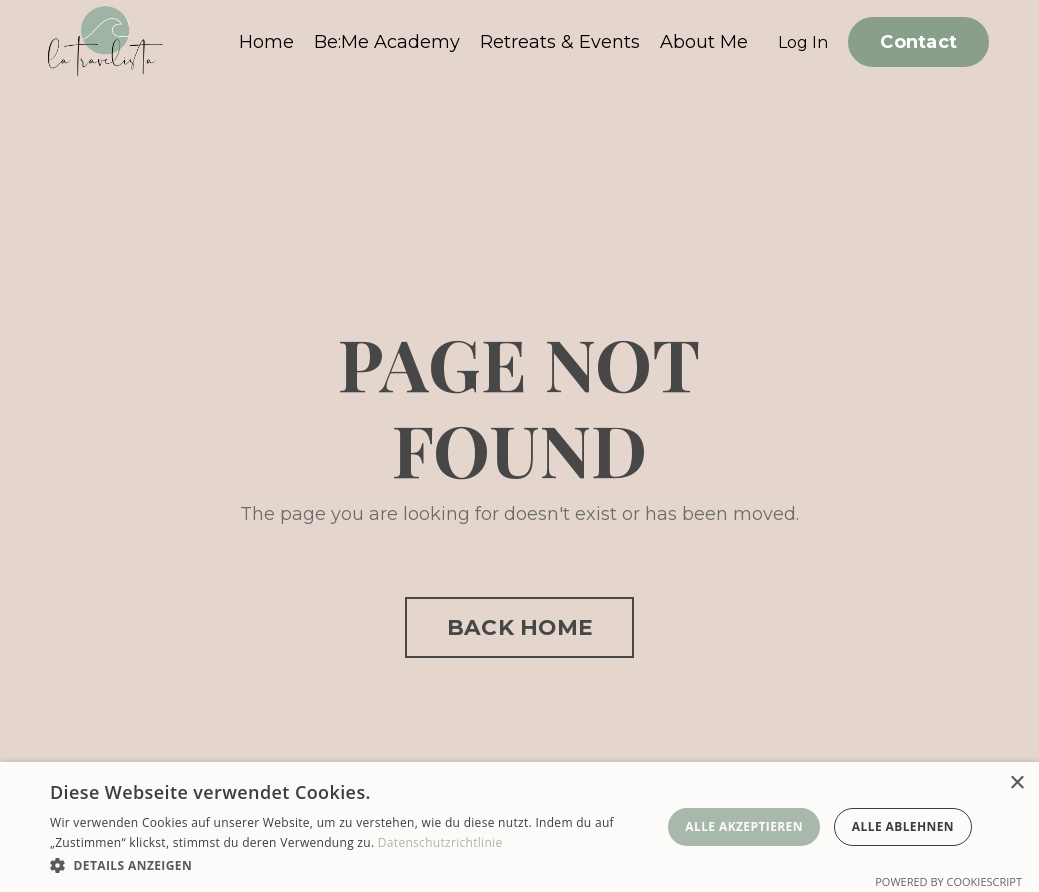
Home (266, 42)
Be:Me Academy (387, 42)
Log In (803, 42)
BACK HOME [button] (519, 627)
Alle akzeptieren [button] (744, 826)
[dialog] (519, 827)
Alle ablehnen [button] (903, 826)
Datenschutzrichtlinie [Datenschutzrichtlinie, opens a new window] (440, 842)
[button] (352, 865)
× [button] (1016, 783)
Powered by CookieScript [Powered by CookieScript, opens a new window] (948, 881)
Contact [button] (918, 42)
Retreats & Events (560, 42)
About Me (704, 42)
